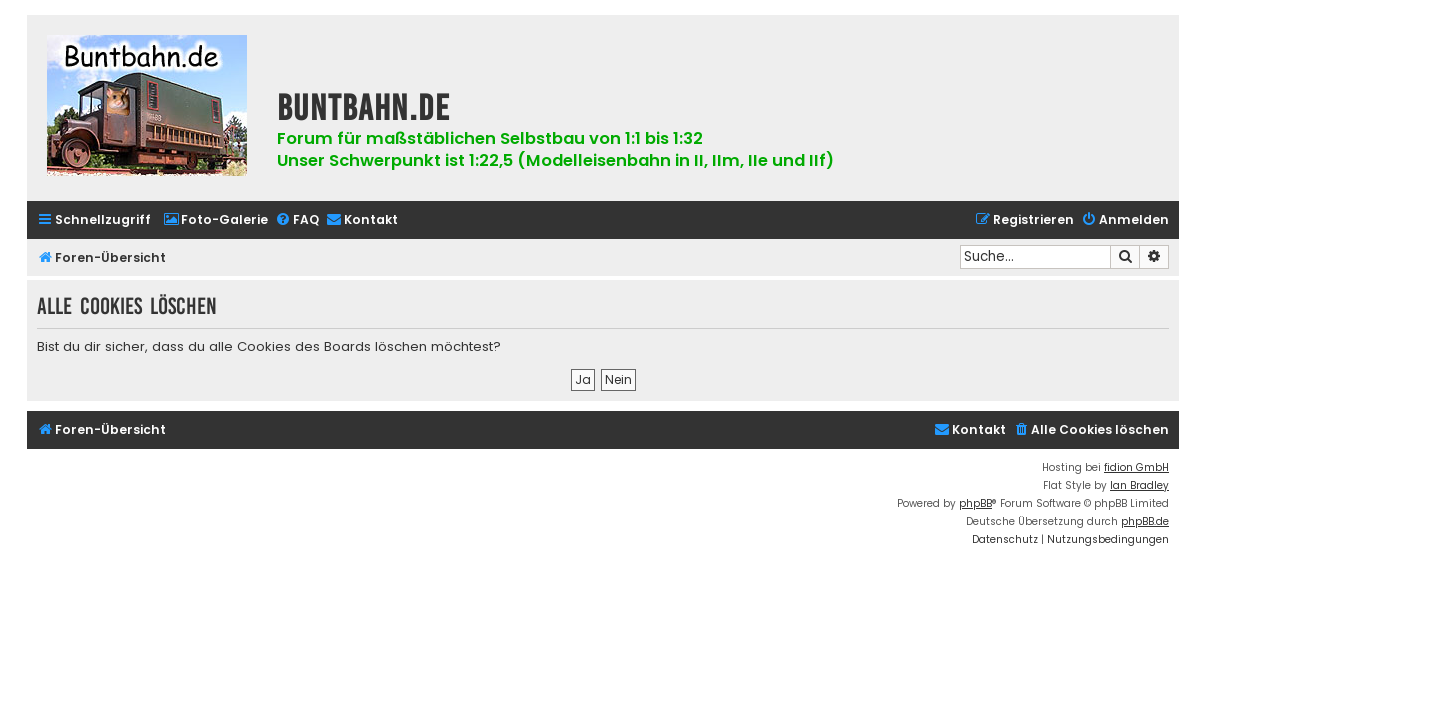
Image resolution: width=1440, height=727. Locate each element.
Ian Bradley (1139, 485)
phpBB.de (1145, 521)
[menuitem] (215, 220)
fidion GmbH (1136, 467)
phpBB (975, 503)
